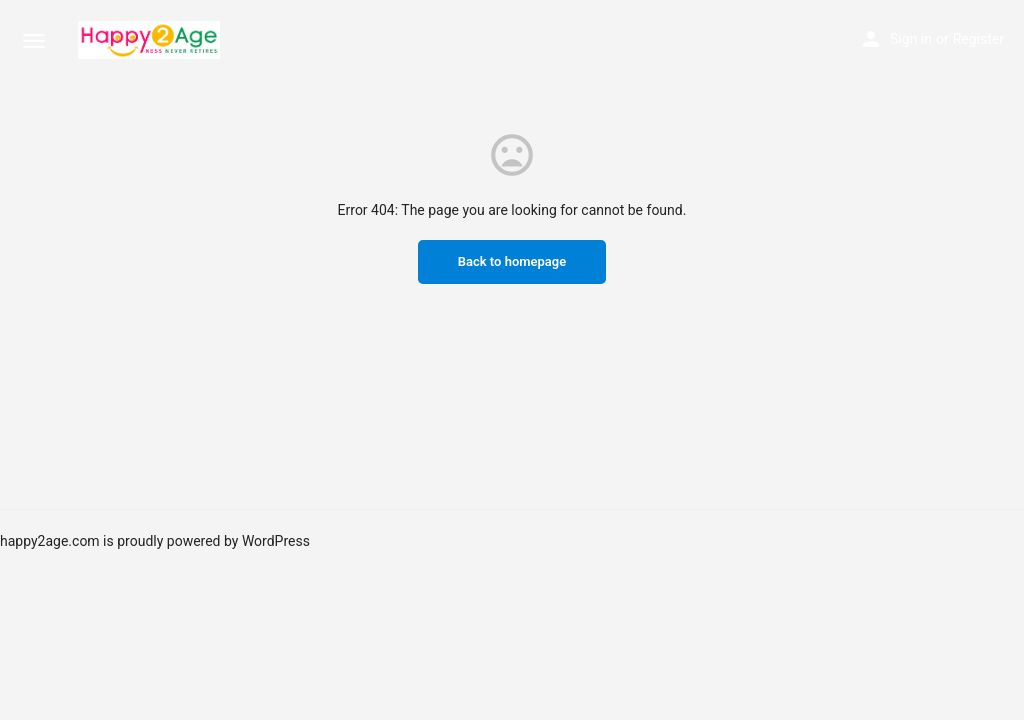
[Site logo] (151, 40)
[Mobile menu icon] (34, 40)
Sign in (911, 39)
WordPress (276, 541)
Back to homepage (512, 261)
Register (978, 39)
